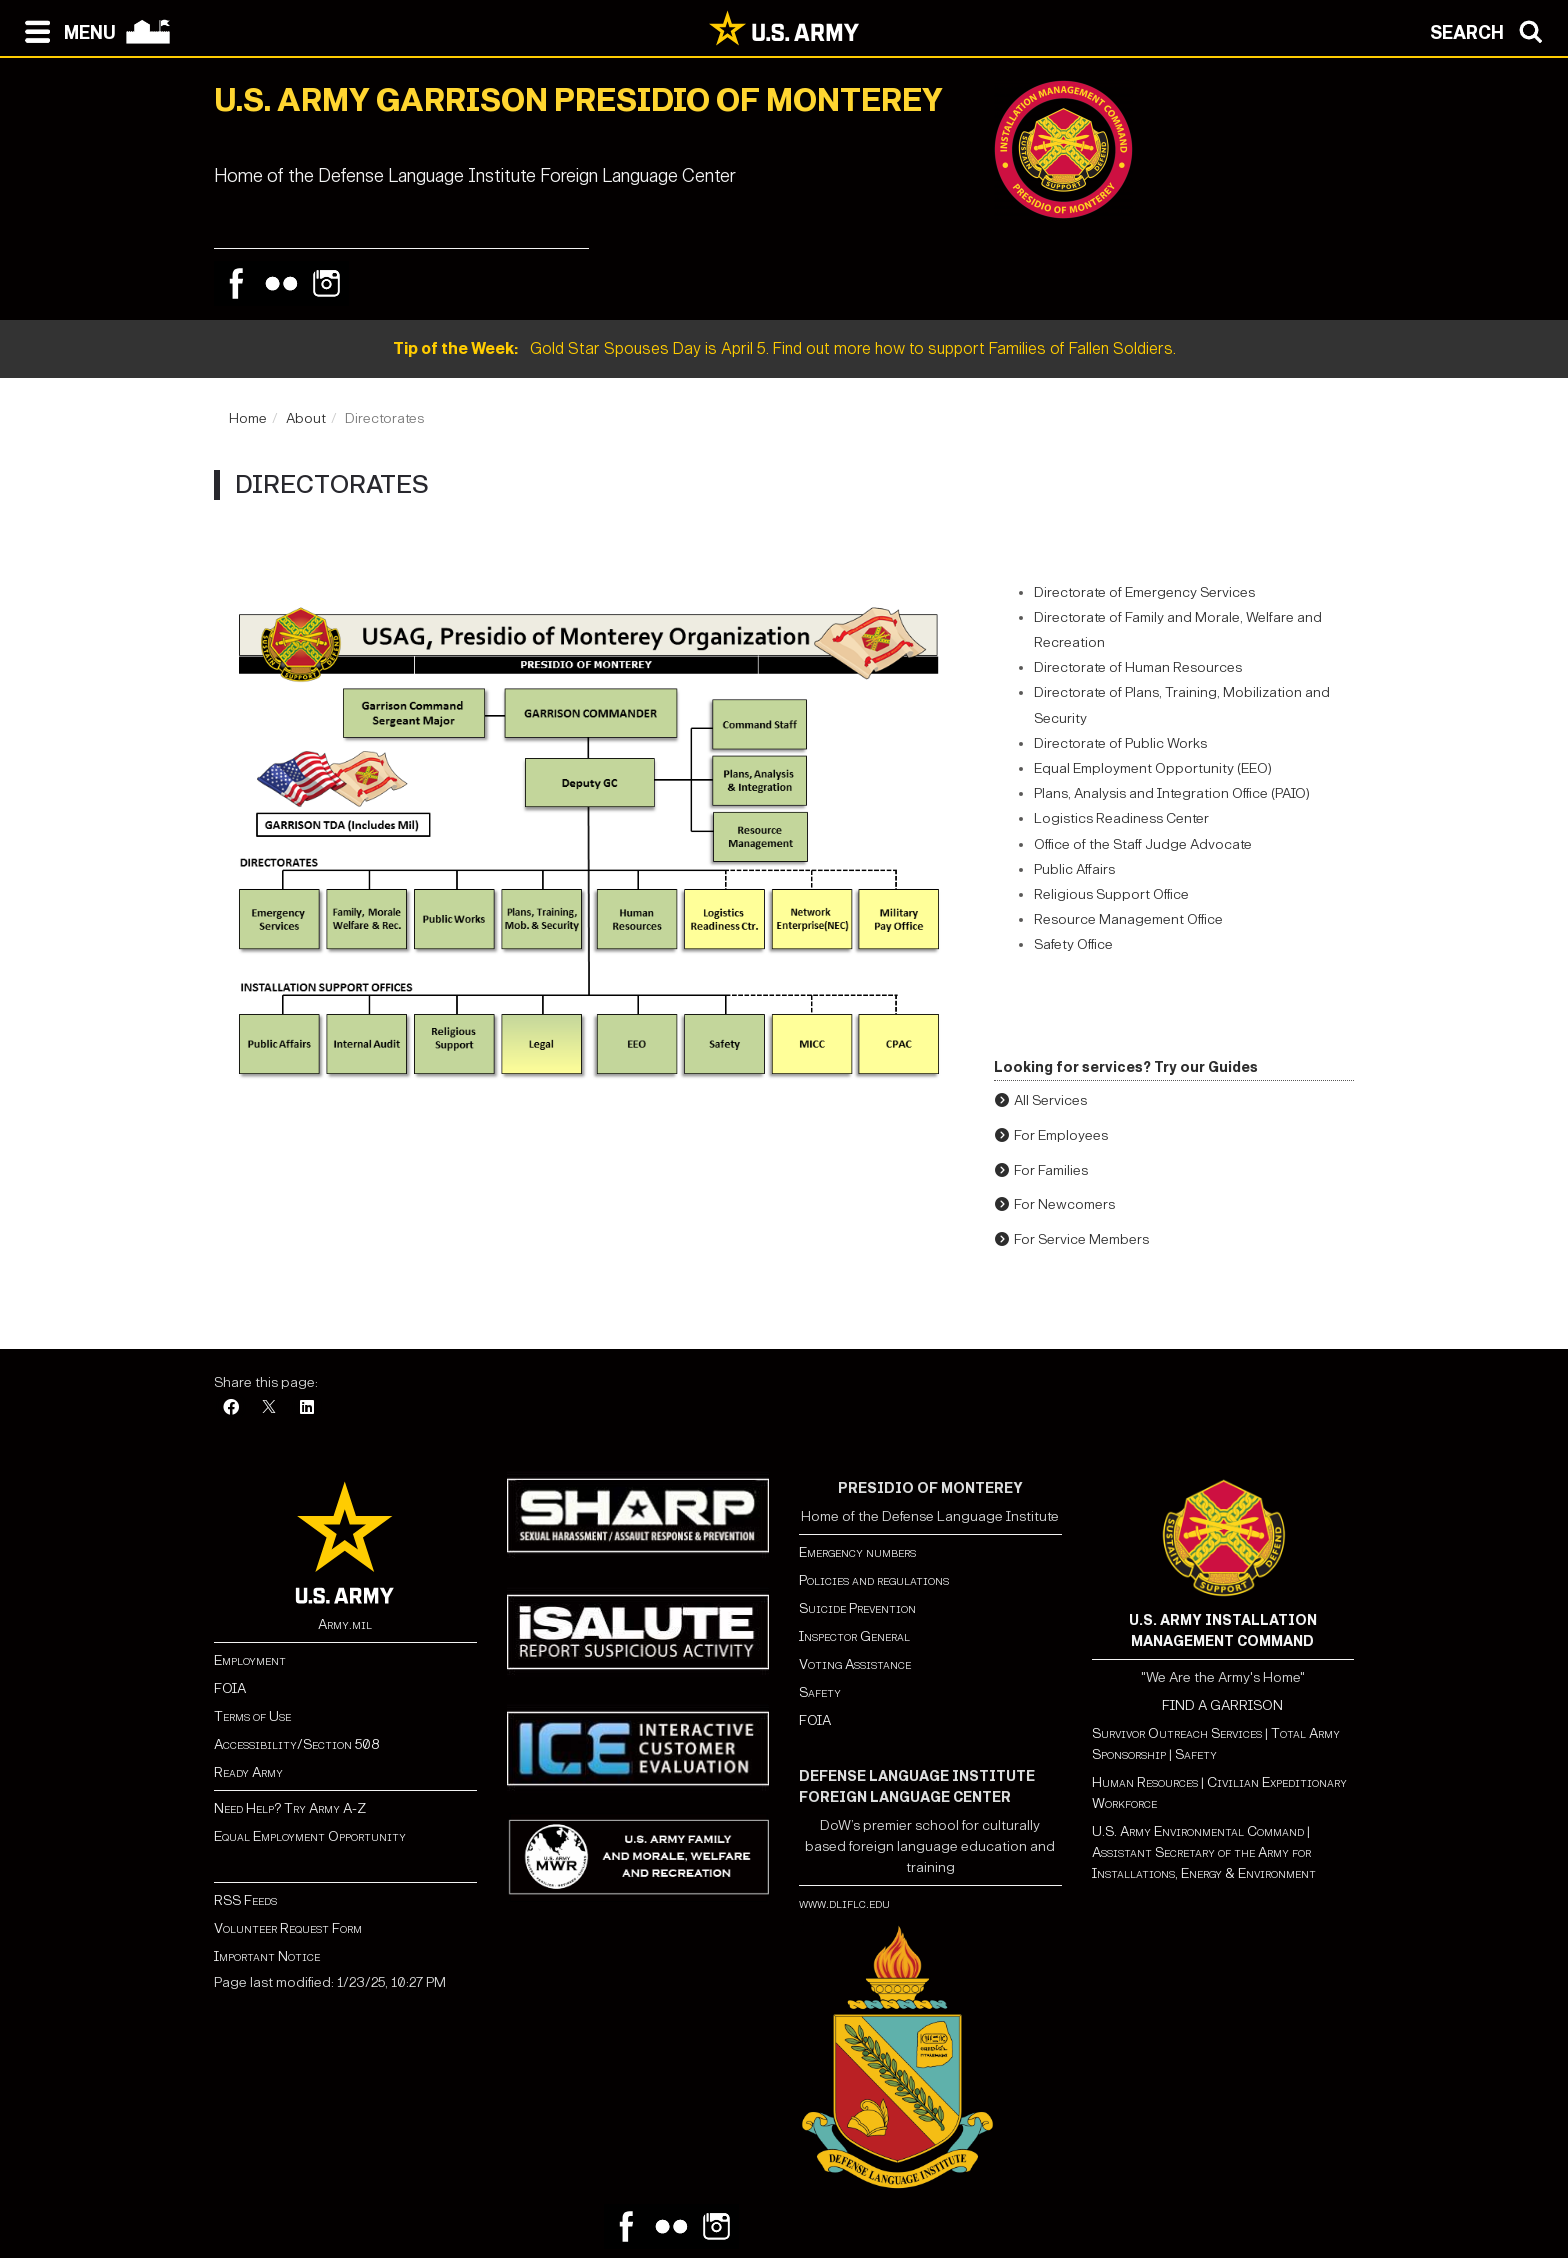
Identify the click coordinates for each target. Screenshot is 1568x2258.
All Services (1050, 1100)
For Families (1051, 1170)
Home (248, 418)
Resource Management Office (1128, 919)
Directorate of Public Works (1120, 743)
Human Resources (1145, 1782)
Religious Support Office (1111, 894)
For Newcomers (1064, 1204)
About (306, 418)
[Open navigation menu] (65, 30)
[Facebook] (231, 1408)
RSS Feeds (245, 1900)
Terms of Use (252, 1716)
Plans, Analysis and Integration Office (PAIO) (1172, 793)
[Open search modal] (1491, 30)
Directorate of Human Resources (1138, 667)
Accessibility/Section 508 (296, 1744)
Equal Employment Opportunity (310, 1836)
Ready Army (248, 1772)
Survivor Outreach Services (1177, 1733)
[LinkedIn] (307, 1408)
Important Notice (267, 1956)
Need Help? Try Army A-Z (290, 1808)
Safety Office (1073, 944)
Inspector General (854, 1636)
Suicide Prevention (857, 1608)
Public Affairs (1074, 869)
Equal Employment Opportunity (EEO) (1153, 768)
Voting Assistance (855, 1664)
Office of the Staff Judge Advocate (1143, 844)
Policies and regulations (874, 1580)
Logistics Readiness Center (1121, 818)
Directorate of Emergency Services (1144, 592)
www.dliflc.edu (844, 1903)
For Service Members (1081, 1239)
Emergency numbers (857, 1552)
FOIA (230, 1688)
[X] (269, 1408)
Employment (250, 1660)
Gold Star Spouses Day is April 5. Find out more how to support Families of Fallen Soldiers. (784, 348)
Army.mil (345, 1624)
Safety (820, 1692)
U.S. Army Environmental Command (1198, 1831)
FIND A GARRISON (1222, 1705)
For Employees (1061, 1135)
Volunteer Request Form (288, 1928)
